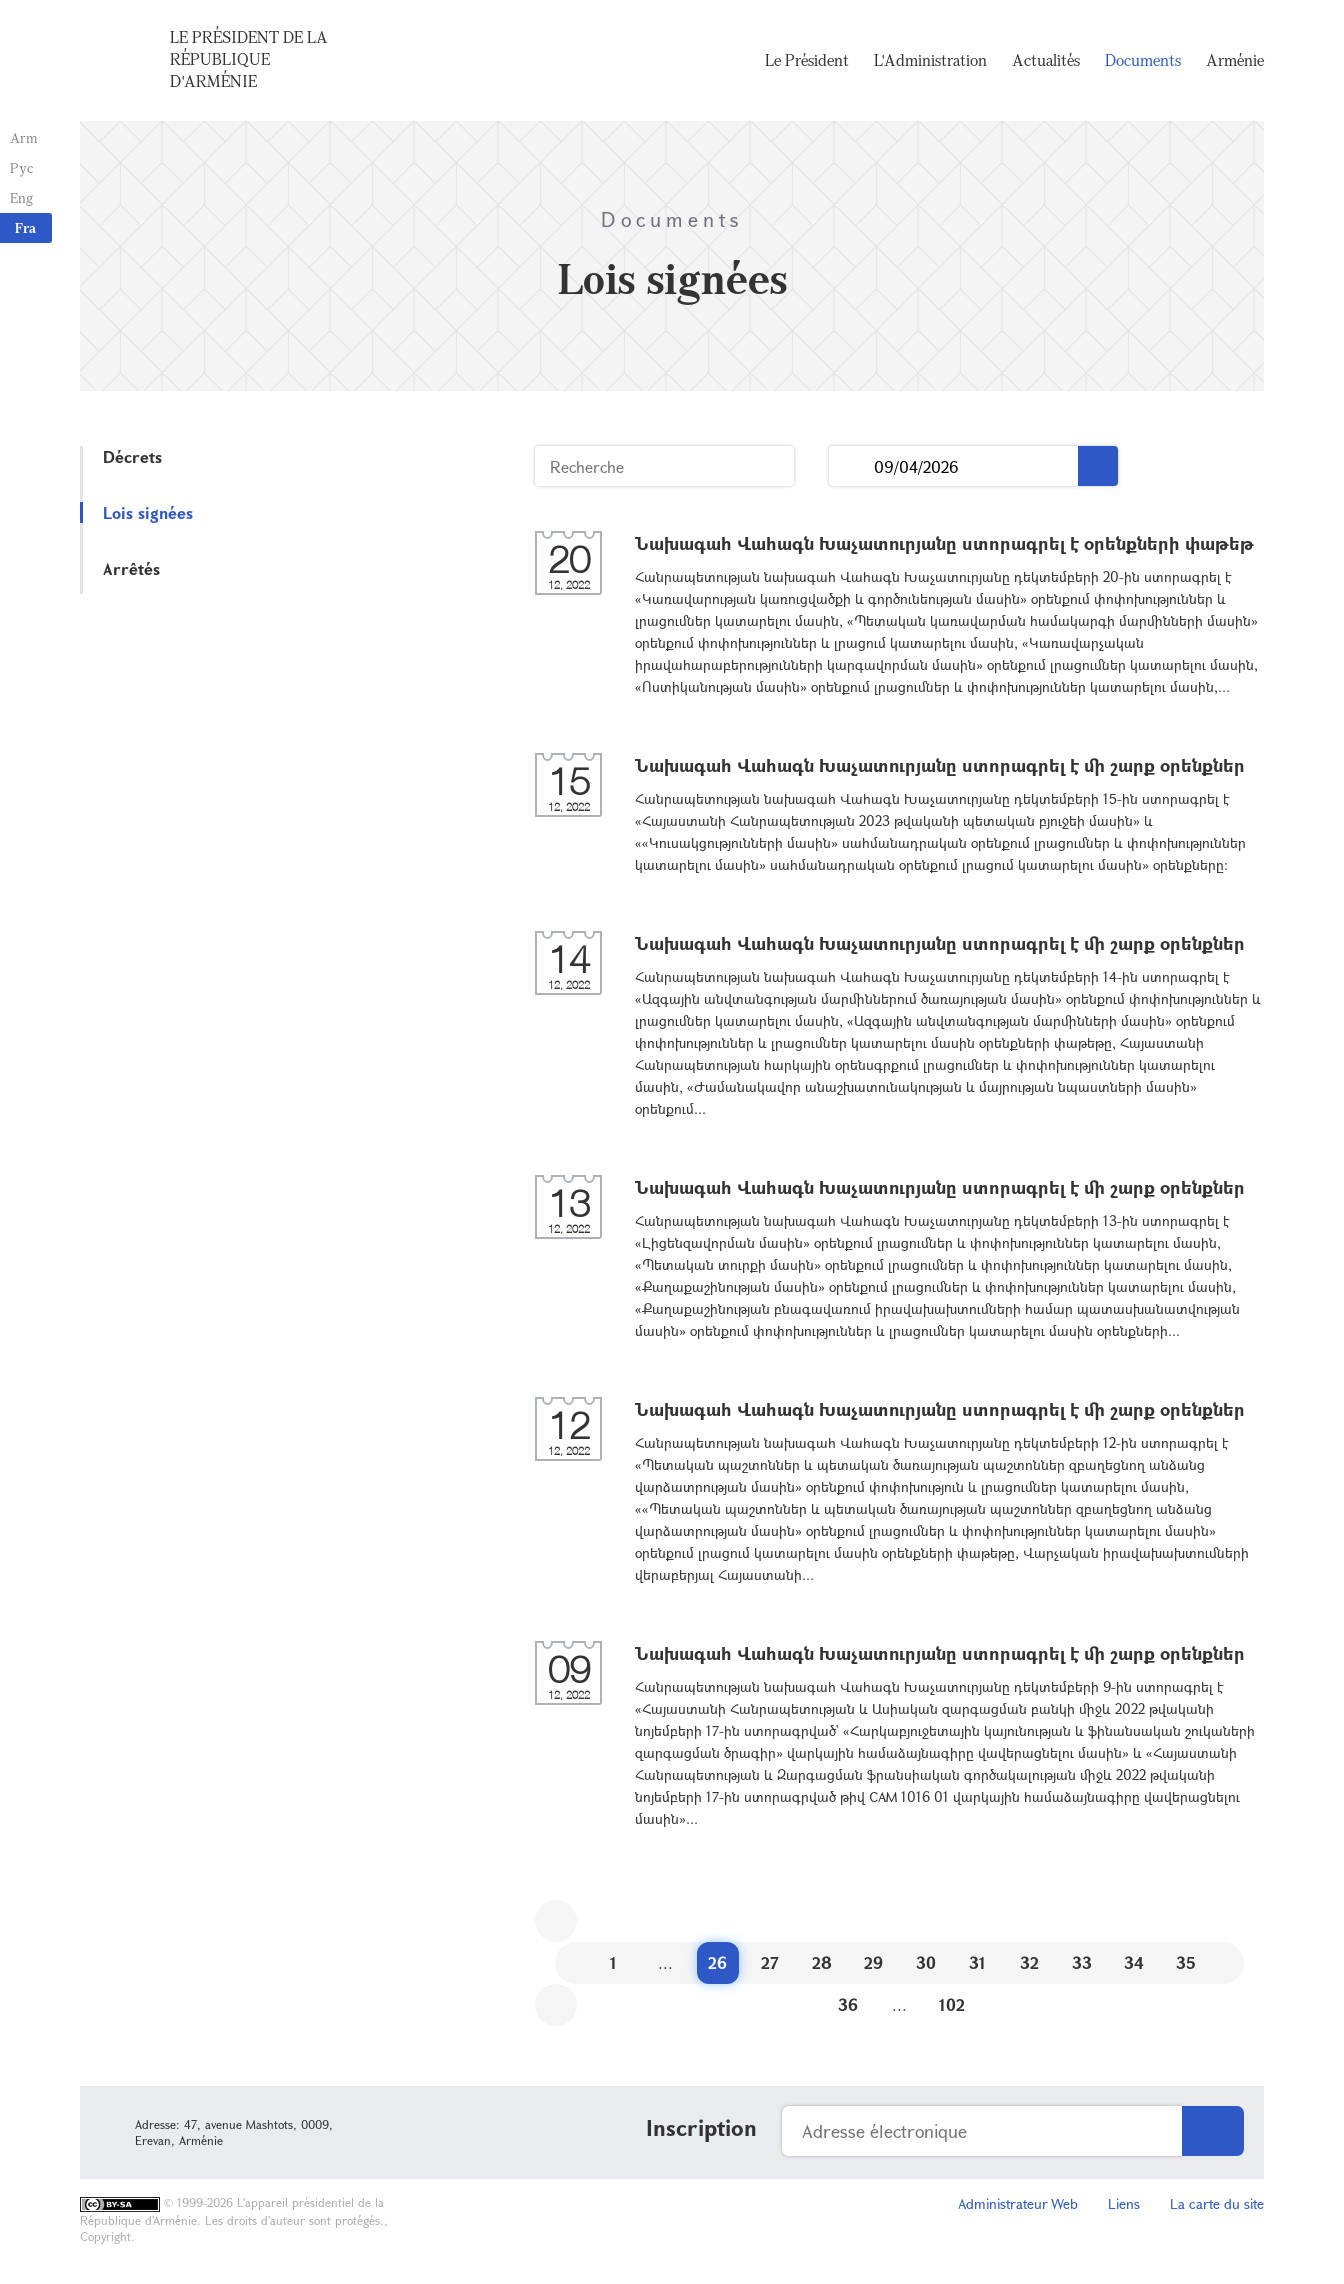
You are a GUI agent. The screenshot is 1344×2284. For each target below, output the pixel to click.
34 (1134, 1962)
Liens (1124, 2203)
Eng (21, 197)
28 (822, 1962)
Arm (24, 137)
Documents (1143, 60)
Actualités (1046, 60)
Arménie (1235, 60)
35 (1186, 1962)
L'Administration (930, 60)
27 (770, 1962)
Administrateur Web (1018, 2203)
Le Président (807, 60)
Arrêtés (131, 568)
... (851, 466)
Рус (21, 167)
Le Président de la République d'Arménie (249, 59)
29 (873, 1962)
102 (952, 2004)
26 (717, 1962)
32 (1029, 1962)
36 (848, 2004)
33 (1082, 1962)
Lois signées (148, 512)
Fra (25, 227)
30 (926, 1962)
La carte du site (1217, 2203)
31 (977, 1962)
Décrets (132, 456)
